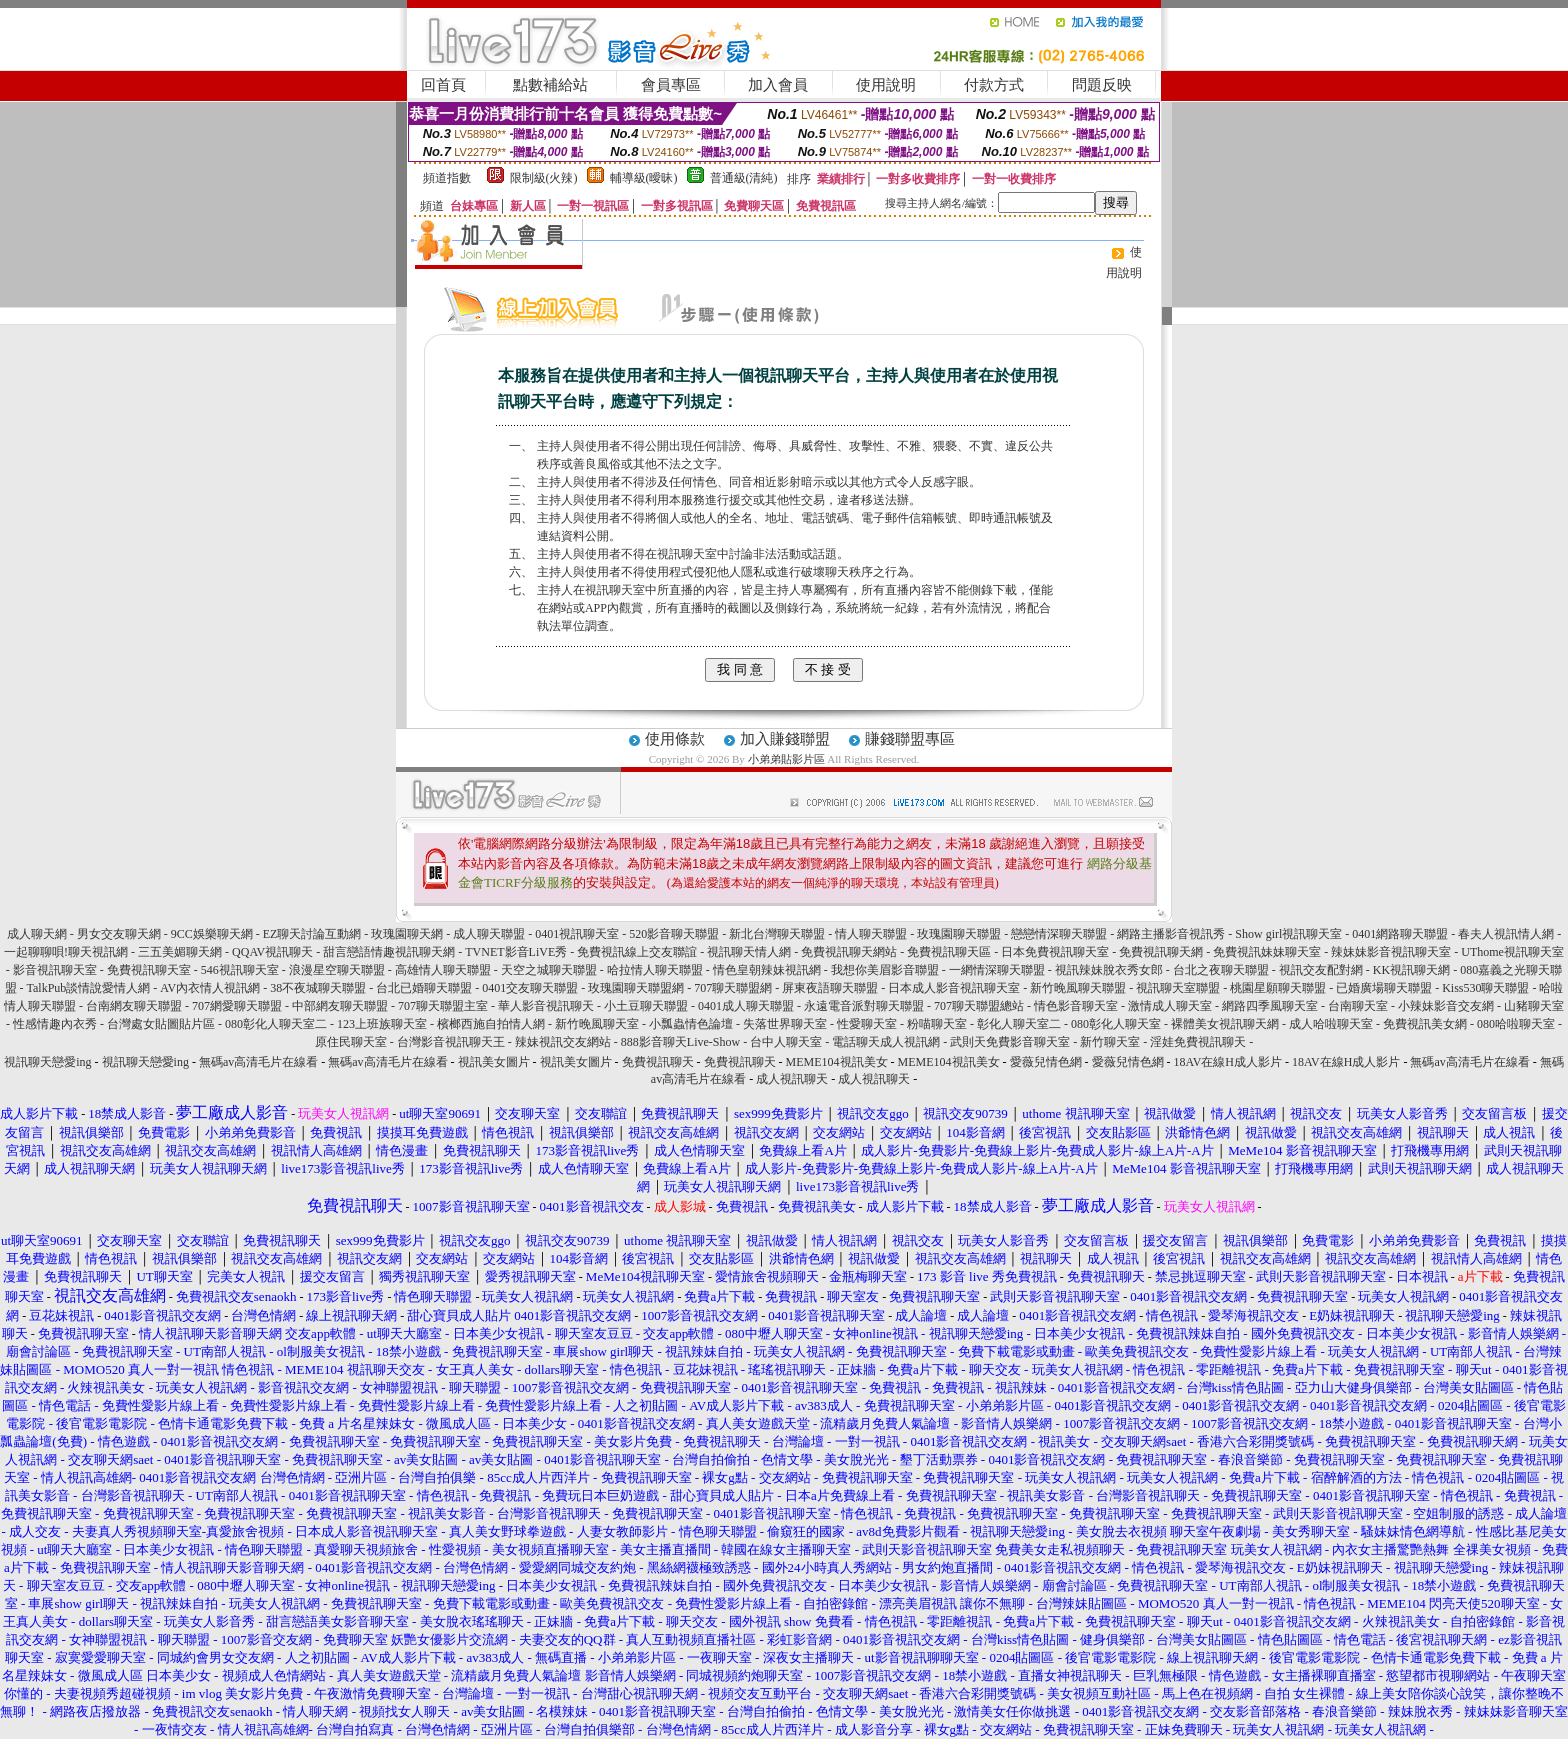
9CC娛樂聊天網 (212, 934)
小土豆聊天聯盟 (646, 1006)
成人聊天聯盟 (489, 934)
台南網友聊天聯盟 (134, 1006)
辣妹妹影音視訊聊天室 (1391, 952)
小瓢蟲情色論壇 (691, 1024)
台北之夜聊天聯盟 (1221, 970)
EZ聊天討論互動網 (312, 934)
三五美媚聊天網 (180, 952)
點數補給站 (550, 85)
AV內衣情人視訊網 (210, 988)
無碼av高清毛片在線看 (258, 1062)
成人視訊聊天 (792, 1079)
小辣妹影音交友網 (1446, 1006)
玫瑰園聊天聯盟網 (636, 988)
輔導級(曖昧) (644, 178)
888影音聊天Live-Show (680, 1042)
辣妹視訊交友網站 (563, 1042)
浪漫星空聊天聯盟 (337, 970)
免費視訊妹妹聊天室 (1267, 952)
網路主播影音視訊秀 (1171, 934)
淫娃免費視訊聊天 (1198, 1042)
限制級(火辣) (544, 178)
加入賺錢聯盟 (785, 739)
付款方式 (994, 85)
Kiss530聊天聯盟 (1485, 988)
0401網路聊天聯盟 (1400, 934)
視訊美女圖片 (494, 1062)
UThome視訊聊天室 (1512, 952)
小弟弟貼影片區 (786, 759)
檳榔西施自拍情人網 (491, 1024)
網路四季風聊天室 (1270, 1006)
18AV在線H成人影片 (1228, 1062)
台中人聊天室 (786, 1042)
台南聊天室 (1358, 1006)
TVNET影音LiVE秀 (516, 952)
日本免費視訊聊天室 (1055, 952)
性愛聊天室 (867, 1024)
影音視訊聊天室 (55, 970)
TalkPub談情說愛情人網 (89, 988)
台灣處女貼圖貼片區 (161, 1024)
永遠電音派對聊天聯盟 (864, 1006)
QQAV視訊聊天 (272, 952)
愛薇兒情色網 (1046, 1062)
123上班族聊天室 (382, 1024)
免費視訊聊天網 (1161, 952)
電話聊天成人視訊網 (886, 1042)
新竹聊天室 (1110, 1042)
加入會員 (778, 85)
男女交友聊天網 (119, 934)
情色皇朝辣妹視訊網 (767, 970)
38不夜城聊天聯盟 (318, 988)
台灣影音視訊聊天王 (451, 1042)
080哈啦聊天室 (1516, 1024)
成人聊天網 (37, 934)
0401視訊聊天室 (577, 934)
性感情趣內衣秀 (55, 1024)
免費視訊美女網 (1425, 1024)
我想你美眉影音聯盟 (885, 970)
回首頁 (443, 85)
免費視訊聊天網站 (849, 952)
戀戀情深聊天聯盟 (1059, 934)
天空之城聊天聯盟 (549, 970)
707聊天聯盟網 (733, 988)
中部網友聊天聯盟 (340, 1006)
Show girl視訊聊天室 (1288, 934)
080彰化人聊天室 (1116, 1024)
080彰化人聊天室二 (276, 1024)
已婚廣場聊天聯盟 (1384, 988)
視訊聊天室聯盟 (1178, 988)
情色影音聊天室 (1076, 1006)
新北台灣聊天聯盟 (777, 934)
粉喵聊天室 (937, 1024)
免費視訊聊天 (658, 1062)
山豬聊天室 (1534, 1006)
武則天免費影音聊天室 (1010, 1042)
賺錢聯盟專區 (910, 739)
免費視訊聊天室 (149, 970)
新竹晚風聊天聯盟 (1078, 988)
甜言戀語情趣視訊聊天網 (389, 952)
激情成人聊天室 (1170, 1006)
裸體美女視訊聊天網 (1225, 1024)
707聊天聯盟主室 (443, 1006)
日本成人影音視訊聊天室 (954, 988)
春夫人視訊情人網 (1506, 934)
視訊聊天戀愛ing (49, 1062)
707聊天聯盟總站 (979, 1006)
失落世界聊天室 (785, 1024)
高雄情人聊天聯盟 (443, 970)
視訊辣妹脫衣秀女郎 (1109, 970)
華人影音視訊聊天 (546, 1006)
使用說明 (886, 85)
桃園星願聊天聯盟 (1278, 988)
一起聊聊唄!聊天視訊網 (66, 952)
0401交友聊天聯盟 (530, 988)
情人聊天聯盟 (871, 934)
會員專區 (671, 85)
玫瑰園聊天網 (407, 934)
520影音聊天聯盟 (674, 934)
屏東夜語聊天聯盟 (830, 988)
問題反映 (1102, 85)
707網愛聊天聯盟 (237, 1006)
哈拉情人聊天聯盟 (655, 970)
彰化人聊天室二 (1019, 1024)
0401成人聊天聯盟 (746, 1006)
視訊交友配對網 (1321, 970)
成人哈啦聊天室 (1331, 1024)
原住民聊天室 (351, 1042)
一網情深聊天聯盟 (997, 970)
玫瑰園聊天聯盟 (959, 934)
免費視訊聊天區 (949, 952)
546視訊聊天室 (240, 970)
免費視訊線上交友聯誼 (637, 952)
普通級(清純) (744, 178)
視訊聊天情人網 (749, 952)
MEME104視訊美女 (837, 1062)
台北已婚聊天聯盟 (424, 988)
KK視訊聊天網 (1411, 970)
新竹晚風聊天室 (597, 1024)
